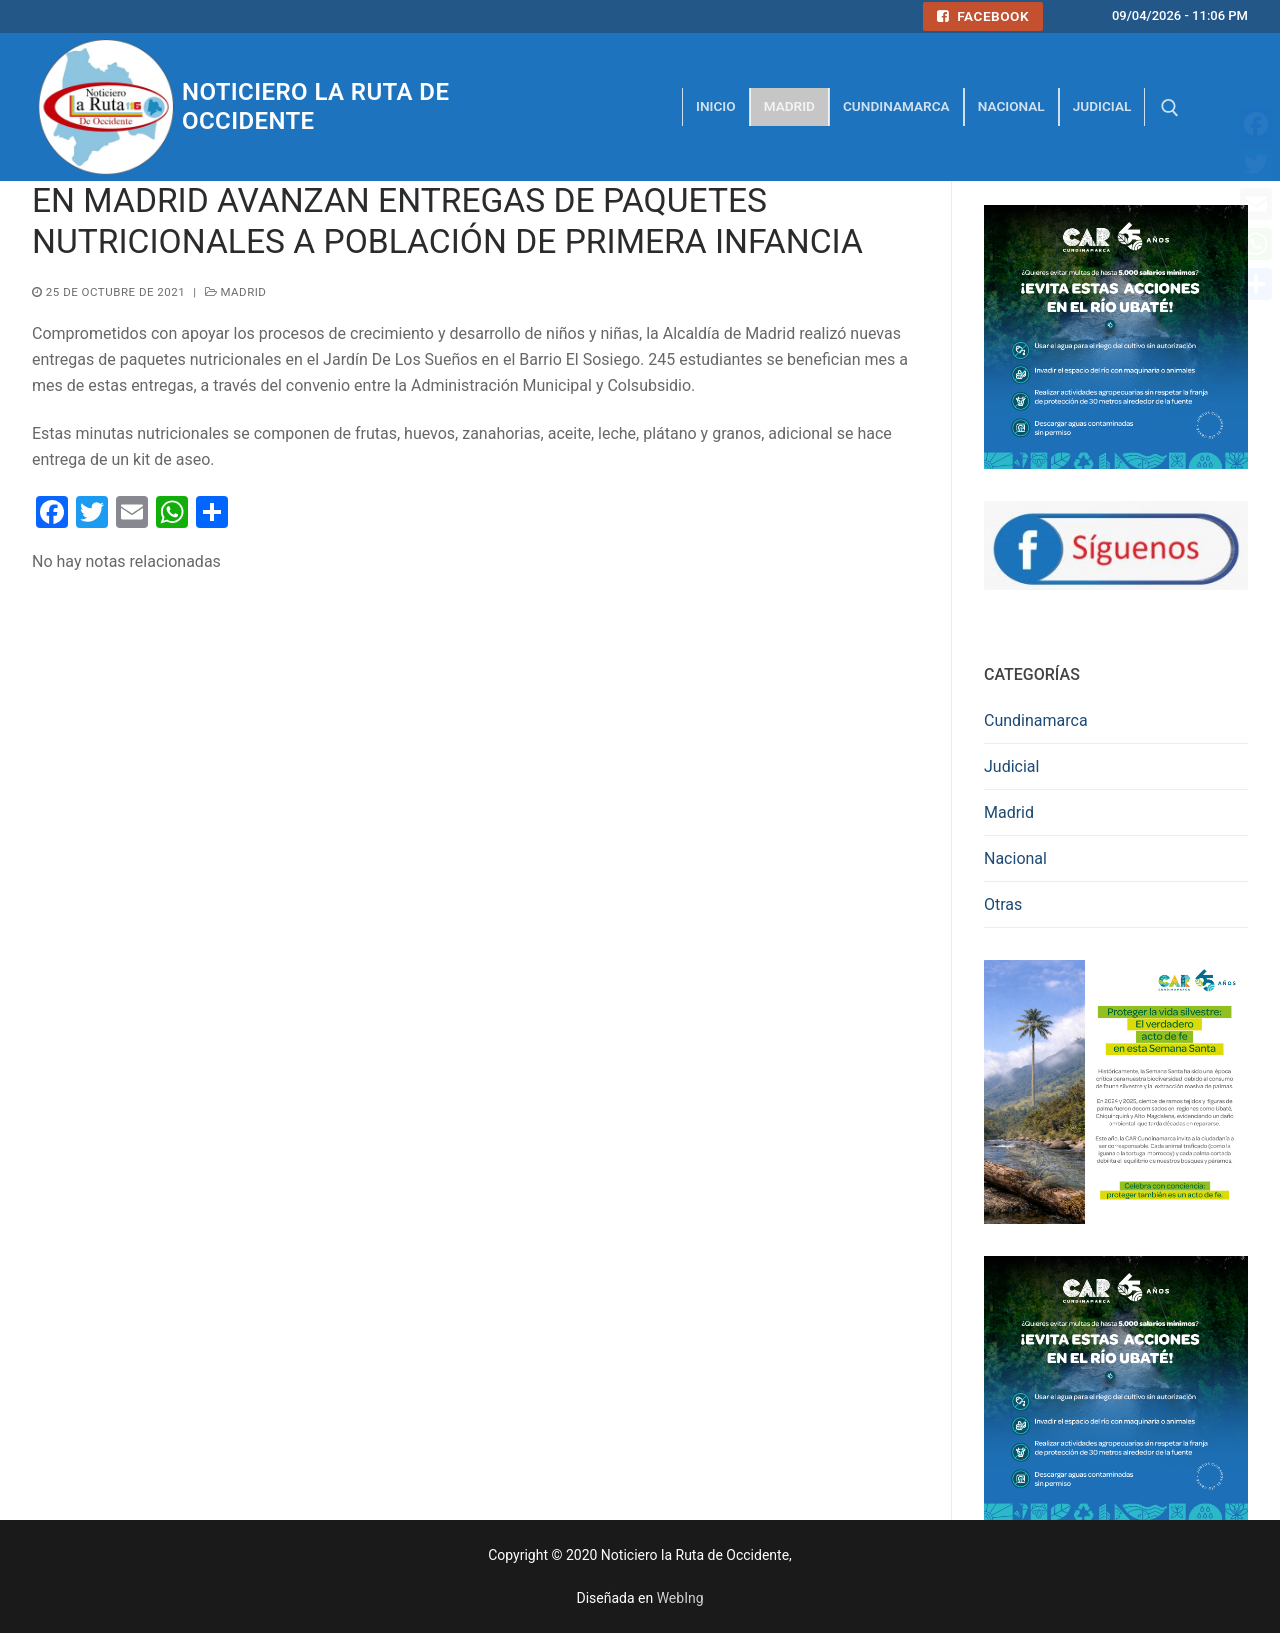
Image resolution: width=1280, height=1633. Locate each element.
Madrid (236, 292)
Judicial (1011, 766)
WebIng (680, 1598)
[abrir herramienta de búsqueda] (1170, 108)
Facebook (983, 16)
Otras (1003, 904)
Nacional (1015, 858)
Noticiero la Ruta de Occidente (315, 106)
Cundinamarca (1036, 720)
